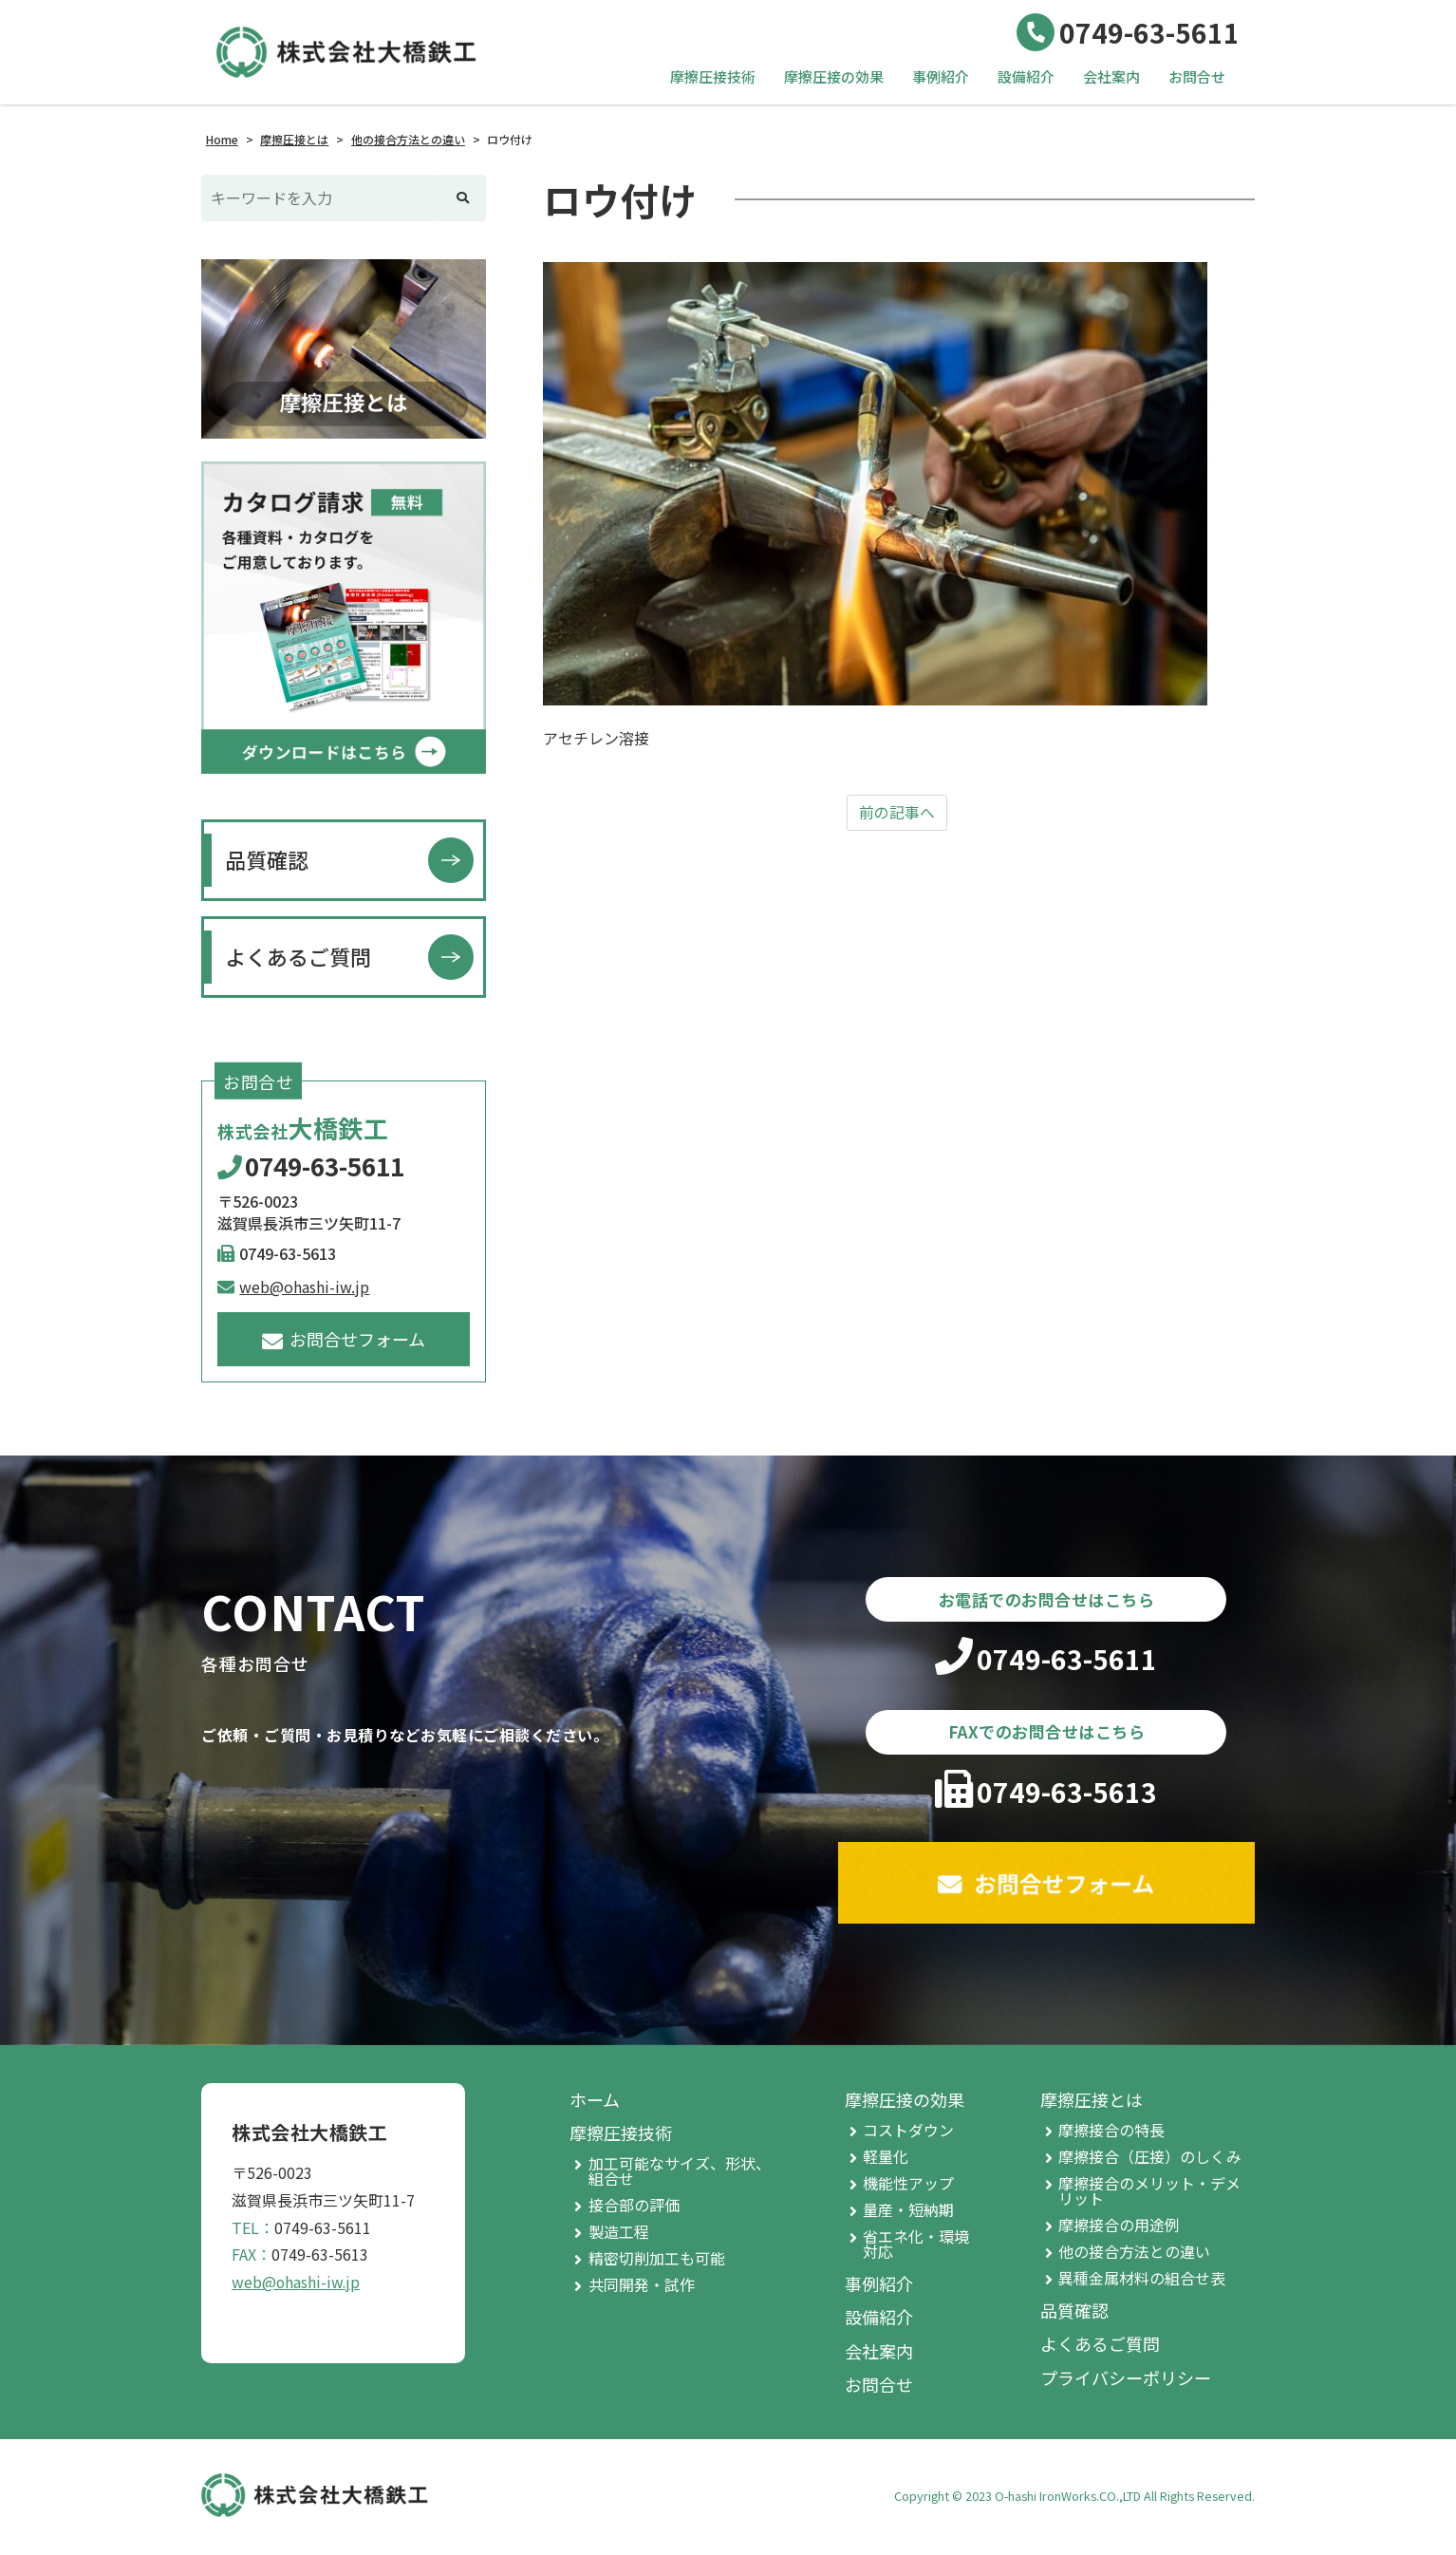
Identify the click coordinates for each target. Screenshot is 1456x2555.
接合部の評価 (634, 2208)
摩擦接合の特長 (1111, 2133)
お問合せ (1196, 76)
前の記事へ (897, 812)
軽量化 (885, 2160)
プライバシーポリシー (1125, 2381)
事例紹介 (940, 76)
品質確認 (266, 859)
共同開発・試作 (641, 2288)
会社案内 (1111, 76)
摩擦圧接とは (1091, 2103)
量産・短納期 (908, 2213)
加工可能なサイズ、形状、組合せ (679, 2174)
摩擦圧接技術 (713, 76)
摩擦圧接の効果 (834, 76)
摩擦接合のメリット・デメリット (1149, 2194)
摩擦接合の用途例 (1119, 2228)
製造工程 (618, 2235)
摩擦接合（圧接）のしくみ (1149, 2160)
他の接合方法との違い (1134, 2255)
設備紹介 (1026, 76)
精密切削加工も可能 (656, 2261)
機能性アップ (908, 2186)
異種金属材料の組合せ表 (1141, 2281)
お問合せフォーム (343, 1339)
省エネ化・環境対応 (916, 2247)
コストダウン (908, 2133)
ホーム (594, 2103)
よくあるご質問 (298, 956)
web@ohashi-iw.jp (293, 1286)
